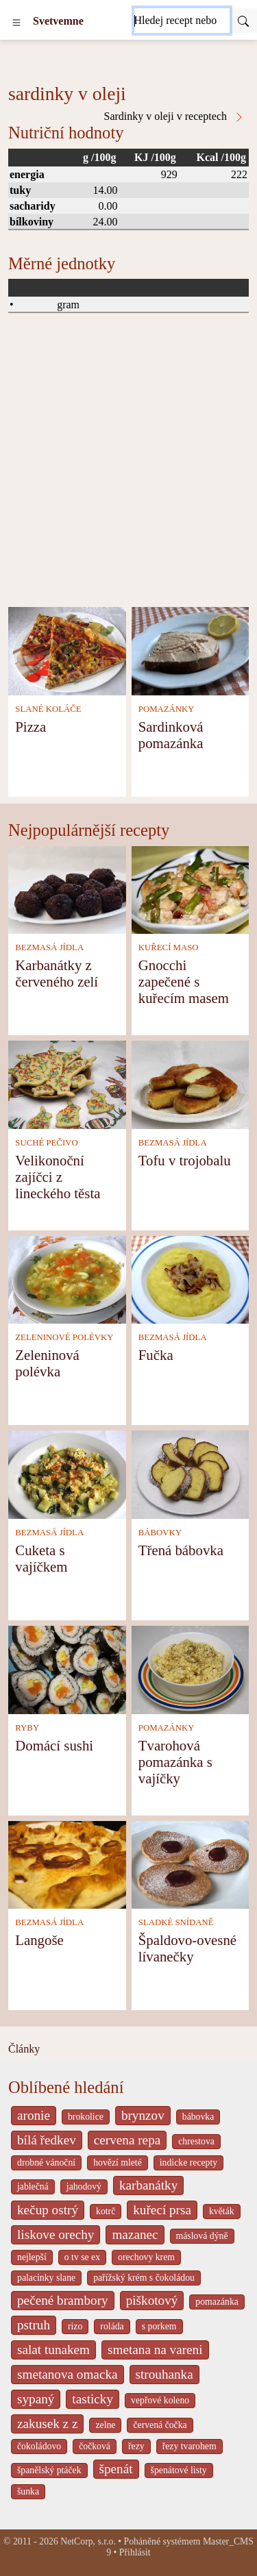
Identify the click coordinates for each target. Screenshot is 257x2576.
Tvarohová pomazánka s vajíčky (175, 1761)
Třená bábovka (180, 1550)
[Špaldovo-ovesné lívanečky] (190, 1864)
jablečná (33, 2186)
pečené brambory (62, 2300)
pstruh (33, 2325)
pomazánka (216, 2301)
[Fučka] (190, 1279)
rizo (75, 2326)
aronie (33, 2115)
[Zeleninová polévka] (67, 1279)
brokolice (85, 2116)
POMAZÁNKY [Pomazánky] (166, 709)
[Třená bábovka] (190, 1473)
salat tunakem (53, 2349)
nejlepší (32, 2257)
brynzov (142, 2115)
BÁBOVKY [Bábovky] (160, 1532)
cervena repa (127, 2140)
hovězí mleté (117, 2162)
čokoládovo (39, 2446)
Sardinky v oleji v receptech (174, 116)
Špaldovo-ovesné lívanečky (187, 1948)
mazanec (135, 2234)
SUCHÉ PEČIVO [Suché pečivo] (46, 1143)
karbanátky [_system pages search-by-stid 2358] (148, 2185)
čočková (94, 2446)
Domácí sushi (54, 1745)
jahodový (83, 2186)
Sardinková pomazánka (171, 735)
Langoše (39, 1940)
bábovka (198, 2116)
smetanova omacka (67, 2374)
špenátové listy (179, 2470)
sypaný (35, 2399)
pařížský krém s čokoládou (144, 2277)
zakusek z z (47, 2423)
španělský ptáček (49, 2470)
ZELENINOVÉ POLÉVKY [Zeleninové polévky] (64, 1337)
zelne (105, 2425)
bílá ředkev (46, 2140)
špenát (116, 2469)
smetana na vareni (155, 2349)
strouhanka (164, 2374)
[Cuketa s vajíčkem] (67, 1473)
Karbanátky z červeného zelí (56, 973)
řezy (136, 2446)
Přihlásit (135, 2552)
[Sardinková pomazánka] (190, 650)
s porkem (159, 2326)
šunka (28, 2491)
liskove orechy (55, 2234)
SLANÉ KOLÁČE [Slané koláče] (48, 709)
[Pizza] (67, 650)
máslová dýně (202, 2236)
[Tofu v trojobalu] (190, 1083)
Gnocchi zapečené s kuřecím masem (183, 981)
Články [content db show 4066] (24, 2049)
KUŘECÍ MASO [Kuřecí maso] (168, 947)
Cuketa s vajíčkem (41, 1558)
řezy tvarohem (189, 2446)
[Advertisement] (128, 471)
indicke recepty (188, 2162)
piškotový (152, 2300)
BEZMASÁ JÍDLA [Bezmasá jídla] (49, 947)
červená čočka (159, 2425)
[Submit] (243, 20)
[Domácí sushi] (67, 1668)
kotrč (105, 2211)
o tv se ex (82, 2257)
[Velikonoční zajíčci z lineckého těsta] (67, 1083)
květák (221, 2211)
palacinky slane (46, 2277)
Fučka (155, 1355)
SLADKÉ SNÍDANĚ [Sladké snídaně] (176, 1922)
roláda (111, 2326)
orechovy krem (146, 2257)
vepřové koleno (160, 2400)
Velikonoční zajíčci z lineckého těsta (57, 1176)
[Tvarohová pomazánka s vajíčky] (190, 1668)
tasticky (92, 2399)
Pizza (30, 726)
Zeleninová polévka (47, 1363)
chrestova (196, 2141)
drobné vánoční (46, 2162)
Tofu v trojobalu (184, 1160)
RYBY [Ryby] (27, 1728)
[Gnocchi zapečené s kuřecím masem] (190, 889)
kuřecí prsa (162, 2210)
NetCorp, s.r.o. (88, 2541)
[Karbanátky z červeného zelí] (67, 889)
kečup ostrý (47, 2210)
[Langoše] (67, 1864)
